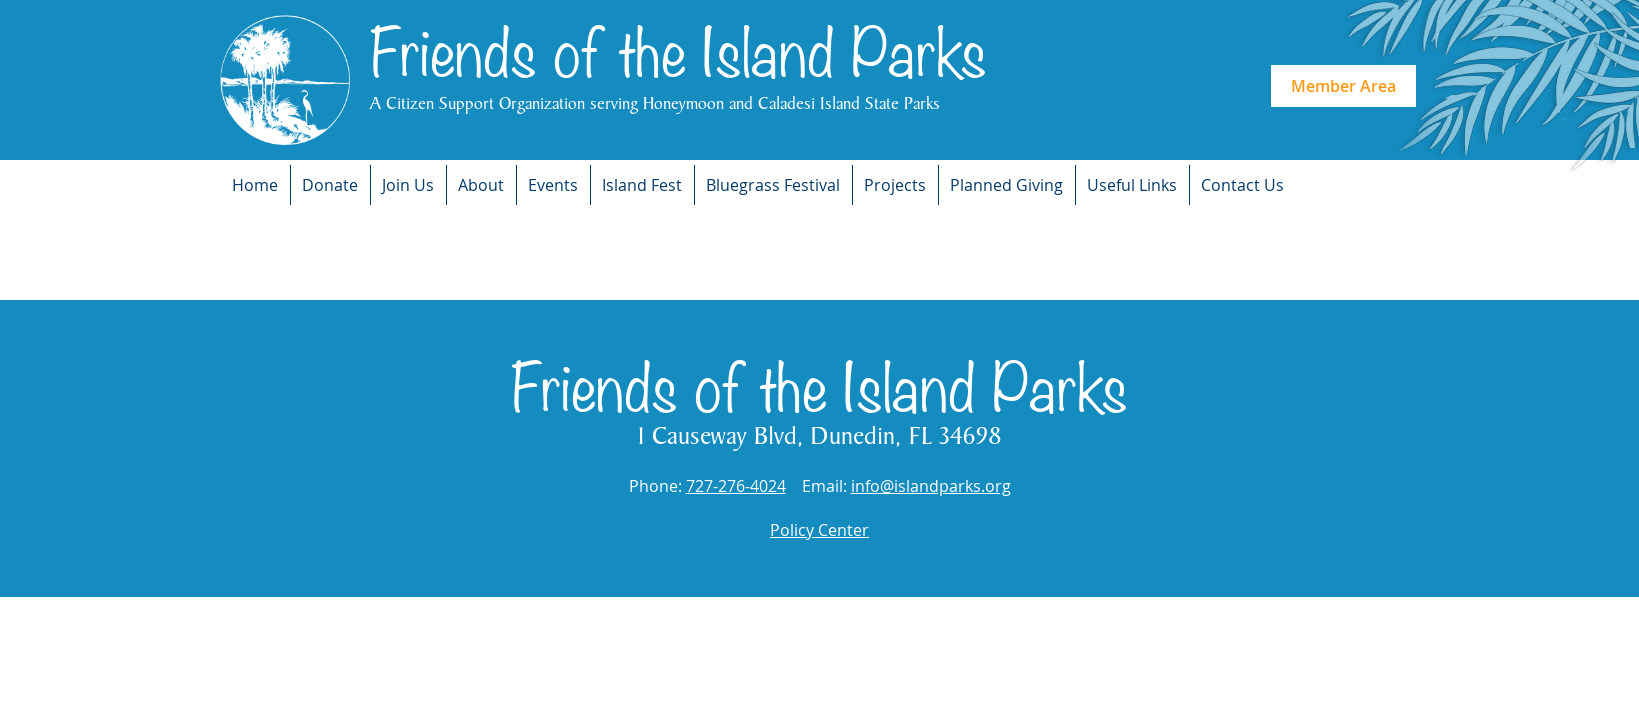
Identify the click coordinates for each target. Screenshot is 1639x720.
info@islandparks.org (931, 486)
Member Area (1343, 86)
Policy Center (819, 530)
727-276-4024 (736, 486)
